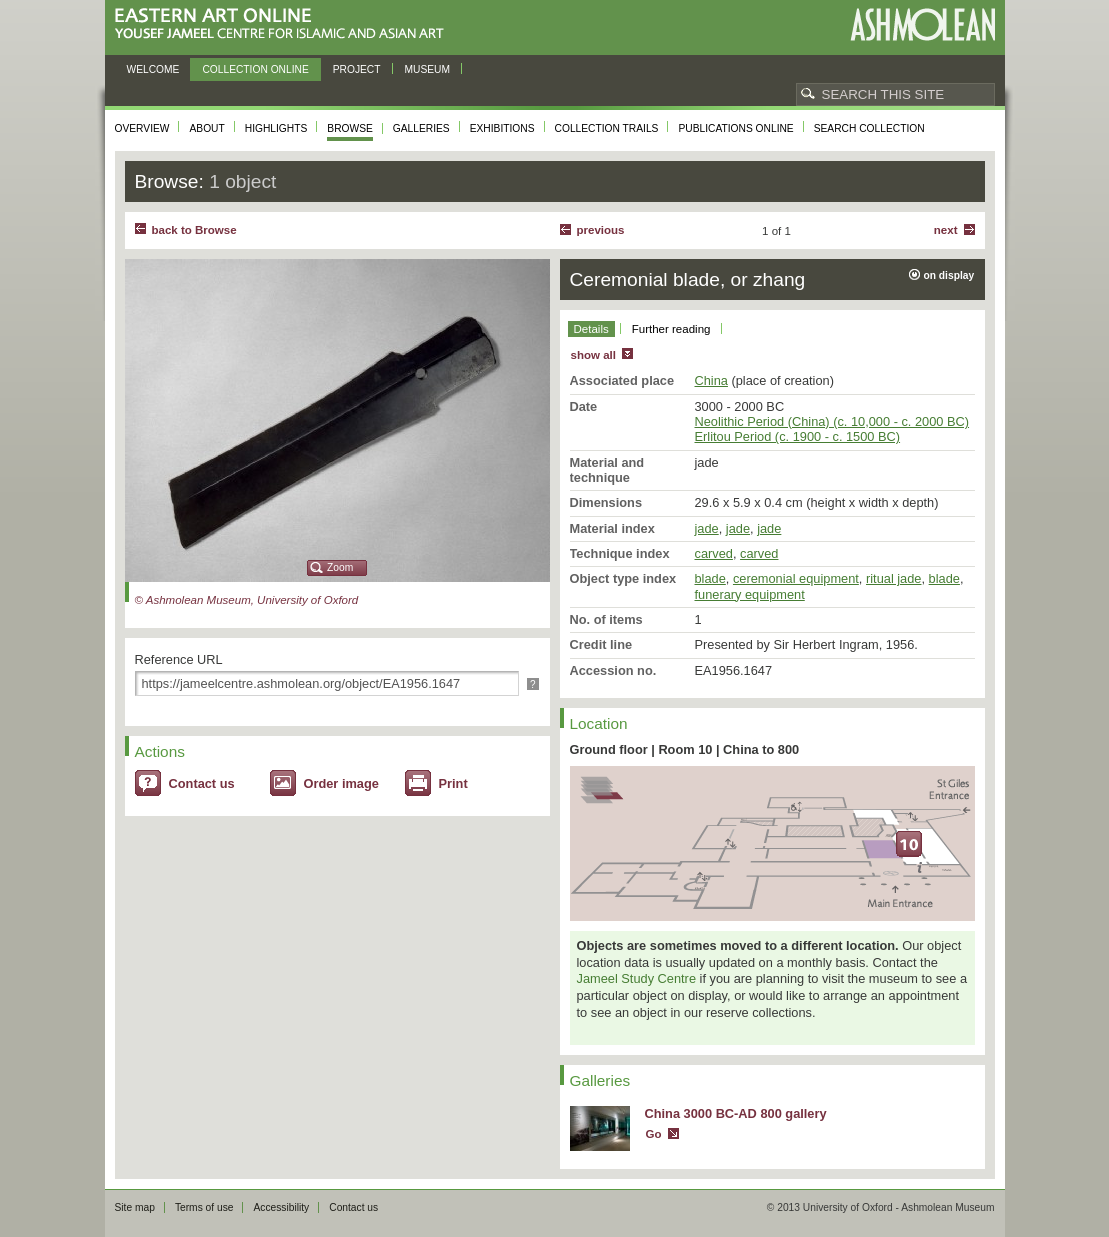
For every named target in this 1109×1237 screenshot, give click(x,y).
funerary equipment (750, 594)
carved (714, 553)
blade (710, 578)
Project (357, 69)
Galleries (421, 128)
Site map (135, 1207)
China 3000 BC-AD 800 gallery (736, 1113)
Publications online (735, 128)
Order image (341, 783)
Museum (428, 69)
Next (946, 230)
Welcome (153, 69)
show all (593, 355)
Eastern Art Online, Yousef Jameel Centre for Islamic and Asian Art (284, 24)
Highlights (276, 128)
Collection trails (607, 128)
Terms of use (204, 1207)
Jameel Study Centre (637, 978)
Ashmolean (922, 24)
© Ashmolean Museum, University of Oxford (247, 600)
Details (591, 329)
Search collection (869, 128)
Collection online (255, 69)
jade (707, 528)
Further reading (671, 329)
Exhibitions (502, 128)
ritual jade (894, 578)
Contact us (202, 783)
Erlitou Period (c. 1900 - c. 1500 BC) (798, 436)
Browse (350, 128)
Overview (142, 128)
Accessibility (281, 1207)
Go (654, 1134)
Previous (601, 230)
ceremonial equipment (796, 578)
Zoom (340, 567)
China (711, 380)
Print (453, 783)
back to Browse (194, 230)
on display (949, 275)
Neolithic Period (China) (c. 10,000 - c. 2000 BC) (832, 421)
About (206, 128)
